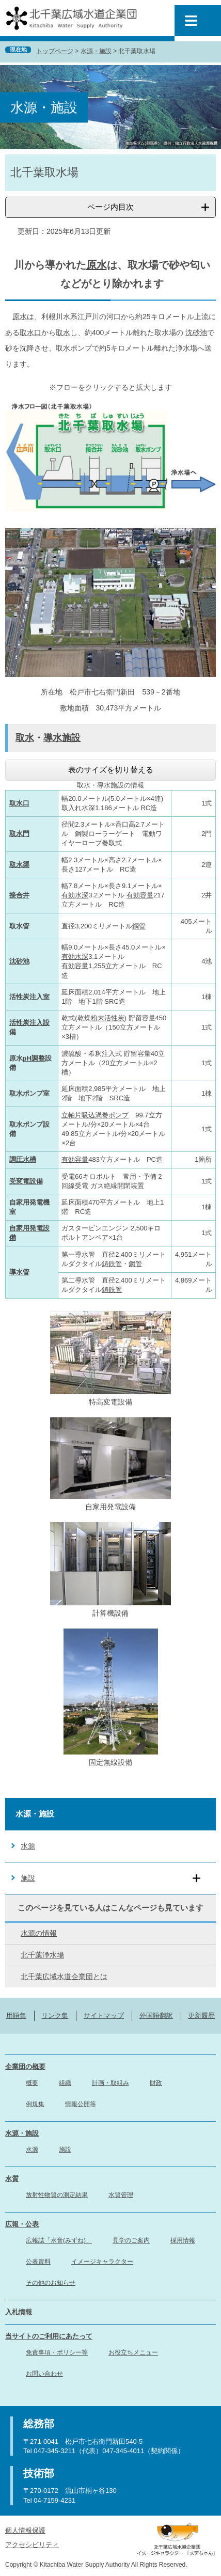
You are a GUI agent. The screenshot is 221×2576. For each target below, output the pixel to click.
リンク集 (54, 2015)
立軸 (68, 1115)
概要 (32, 2083)
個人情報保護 (25, 2530)
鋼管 (139, 926)
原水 (96, 265)
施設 (28, 1878)
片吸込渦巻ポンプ (102, 1115)
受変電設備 (26, 1181)
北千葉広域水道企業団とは (64, 1976)
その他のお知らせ (50, 2282)
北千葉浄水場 (42, 1955)
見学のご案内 (131, 2240)
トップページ (54, 51)
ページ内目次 (110, 206)
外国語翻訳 (156, 2015)
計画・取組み (110, 2083)
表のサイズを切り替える (110, 769)
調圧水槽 (22, 1159)
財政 (156, 2083)
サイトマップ (104, 2015)
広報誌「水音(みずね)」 (59, 2240)
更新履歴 (201, 2015)
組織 (65, 2083)
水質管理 (120, 2195)
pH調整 (34, 1058)
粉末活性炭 (107, 1018)
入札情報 (18, 2312)
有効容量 (140, 895)
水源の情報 (39, 1933)
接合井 (19, 895)
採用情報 (182, 2240)
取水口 (30, 332)
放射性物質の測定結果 (57, 2195)
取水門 (19, 833)
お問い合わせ (44, 2373)
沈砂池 (196, 332)
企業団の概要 (25, 2067)
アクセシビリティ (32, 2545)
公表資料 (38, 2261)
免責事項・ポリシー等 (57, 2352)
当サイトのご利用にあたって (48, 2336)
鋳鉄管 (112, 1264)
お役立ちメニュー (133, 2352)
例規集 (35, 2104)
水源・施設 (96, 51)
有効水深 (74, 895)
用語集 (16, 2015)
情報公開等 (80, 2104)
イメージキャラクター (102, 2261)
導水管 (19, 1272)
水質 (12, 2179)
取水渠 (19, 864)
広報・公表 (22, 2224)
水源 (28, 1846)
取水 (63, 332)
